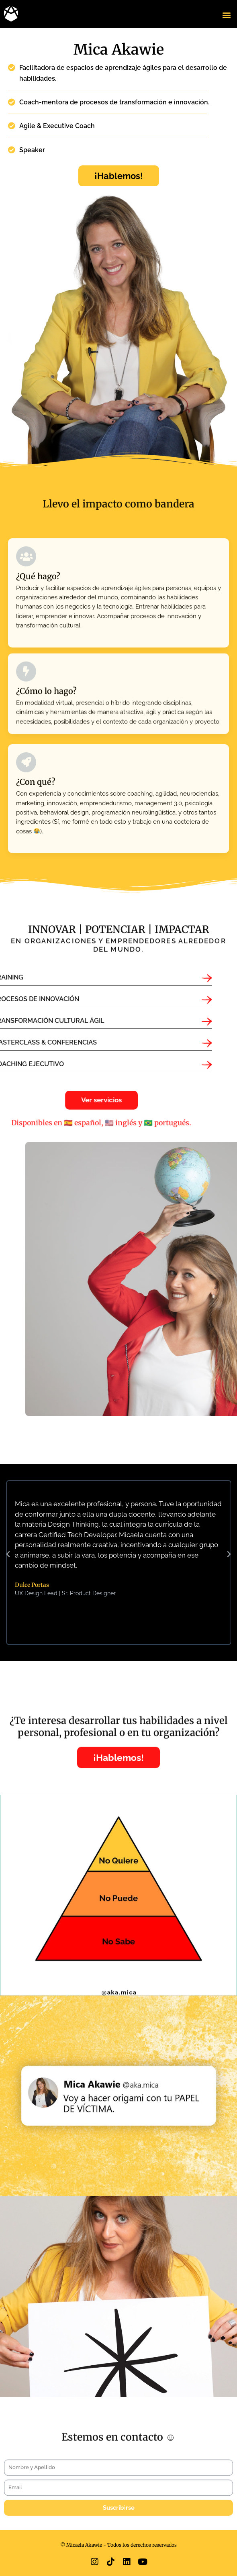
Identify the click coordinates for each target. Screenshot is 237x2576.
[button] (226, 15)
